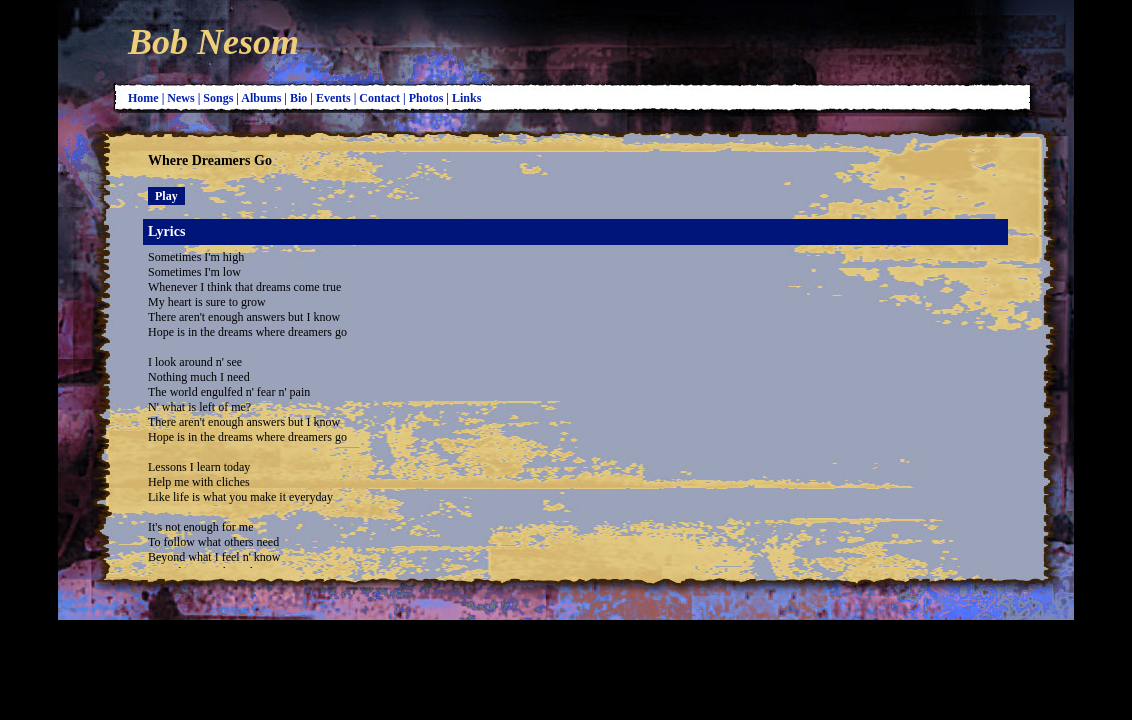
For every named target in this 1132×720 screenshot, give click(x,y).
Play (166, 196)
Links (468, 98)
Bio (300, 98)
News (182, 98)
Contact (381, 98)
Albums (262, 98)
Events (335, 98)
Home (145, 98)
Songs (219, 98)
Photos (428, 98)
